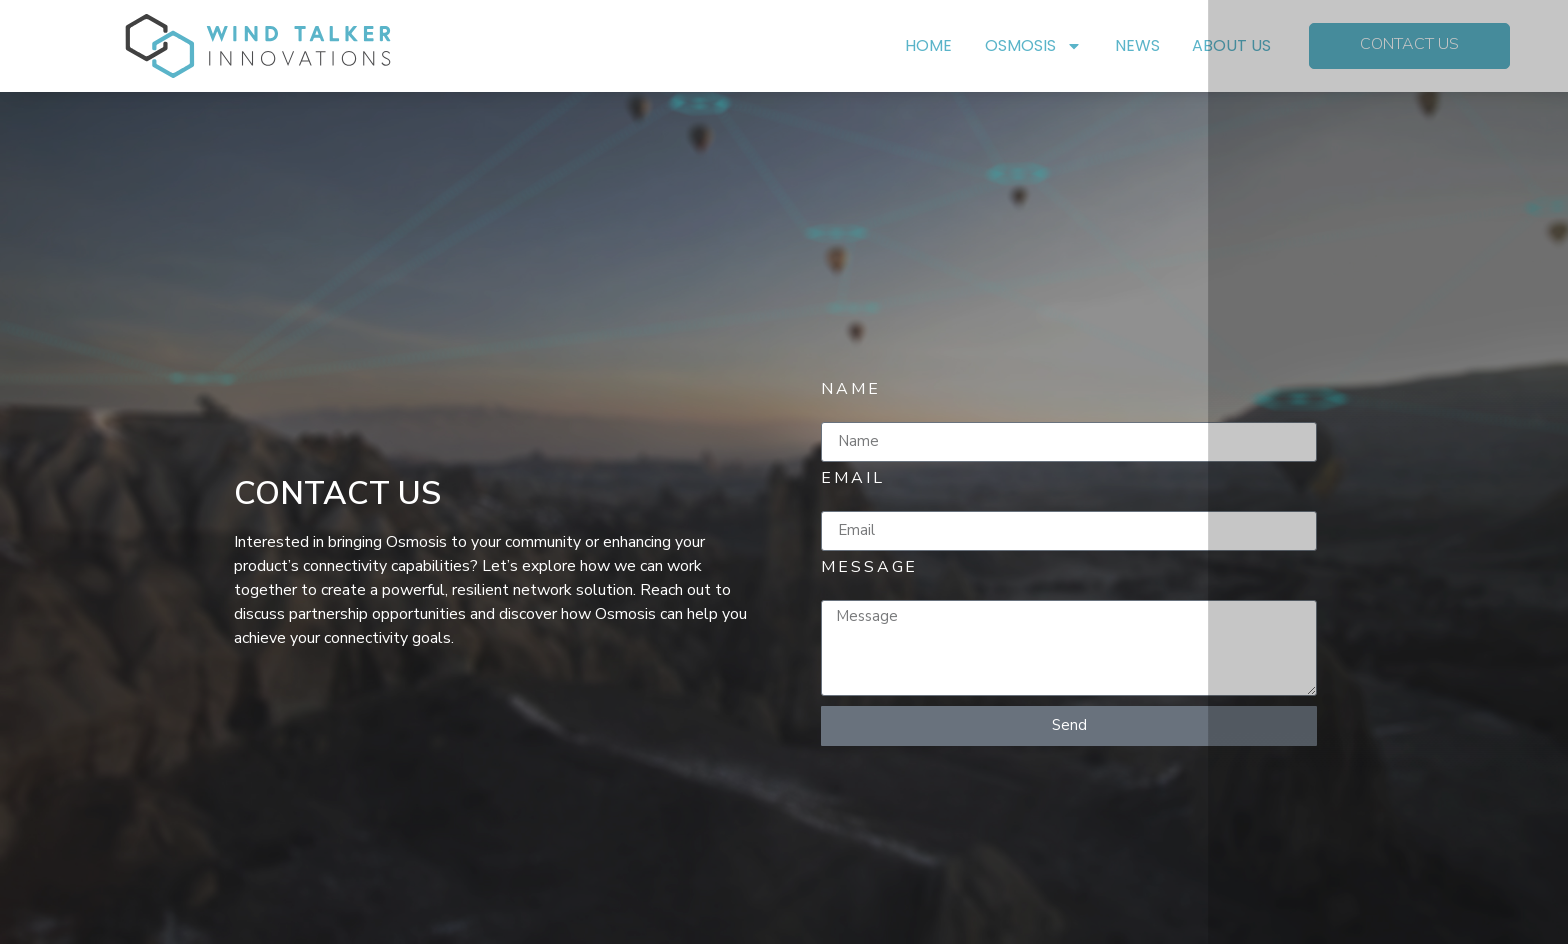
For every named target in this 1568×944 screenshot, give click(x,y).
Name (851, 391)
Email (853, 480)
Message (869, 569)
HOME (928, 45)
